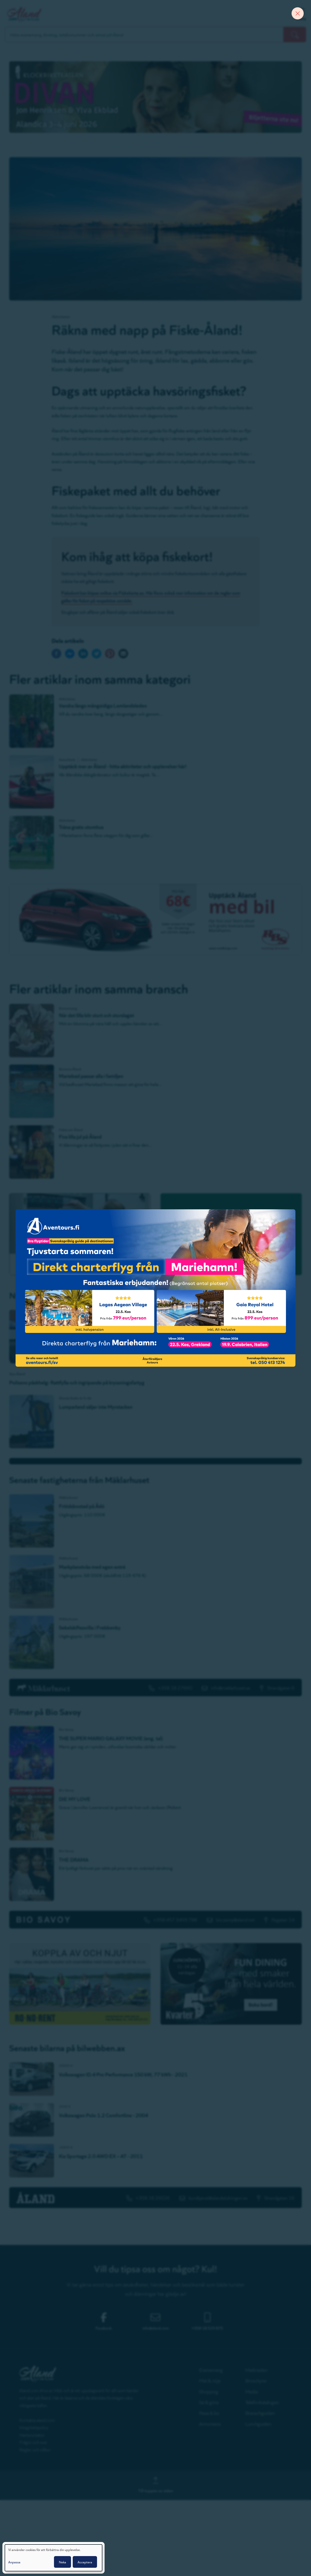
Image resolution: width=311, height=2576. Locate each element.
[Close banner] (298, 13)
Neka (62, 2561)
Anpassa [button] (14, 2561)
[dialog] (53, 2557)
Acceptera (85, 2561)
